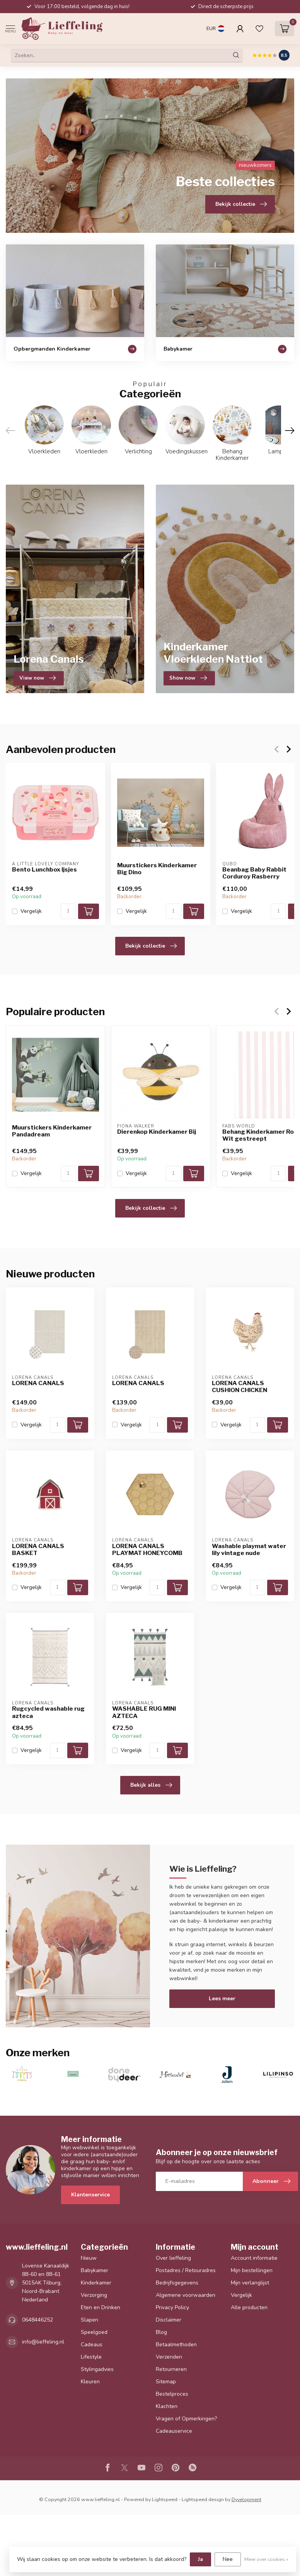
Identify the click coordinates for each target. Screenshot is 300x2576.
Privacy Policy (172, 2307)
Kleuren (90, 2381)
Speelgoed (94, 2332)
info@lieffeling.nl (43, 2341)
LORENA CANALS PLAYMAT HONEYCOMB (147, 1550)
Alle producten (249, 2307)
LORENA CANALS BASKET (38, 1550)
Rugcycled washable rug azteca (48, 1712)
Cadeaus (91, 2344)
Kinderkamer (96, 2282)
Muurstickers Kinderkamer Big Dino (157, 869)
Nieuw (89, 2258)
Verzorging (94, 2295)
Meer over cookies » (266, 2559)
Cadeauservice (174, 2431)
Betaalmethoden (176, 2344)
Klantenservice (90, 2194)
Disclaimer (168, 2319)
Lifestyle (91, 2357)
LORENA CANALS (38, 1383)
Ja (200, 2559)
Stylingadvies (97, 2369)
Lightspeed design (203, 2499)
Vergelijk (31, 911)
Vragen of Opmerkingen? (186, 2418)
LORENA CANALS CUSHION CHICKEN (239, 1387)
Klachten (166, 2406)
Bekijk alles (151, 1785)
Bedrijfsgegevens (177, 2282)
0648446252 (37, 2319)
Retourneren (171, 2369)
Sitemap (166, 2381)
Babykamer (94, 2270)
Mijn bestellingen (252, 2270)
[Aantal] (68, 911)
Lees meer (222, 1998)
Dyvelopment (246, 2499)
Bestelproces (172, 2394)
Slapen (89, 2319)
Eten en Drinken (100, 2307)
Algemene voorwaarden (185, 2295)
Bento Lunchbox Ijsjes (44, 869)
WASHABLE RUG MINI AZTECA (144, 1712)
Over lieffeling (173, 2258)
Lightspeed (164, 2499)
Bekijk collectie (151, 946)
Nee (228, 2559)
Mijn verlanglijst (250, 2282)
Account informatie (254, 2258)
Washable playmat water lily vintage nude (249, 1550)
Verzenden (169, 2357)
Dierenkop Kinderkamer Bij (156, 1131)
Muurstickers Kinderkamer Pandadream (52, 1131)
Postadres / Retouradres (186, 2270)
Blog (161, 2332)
